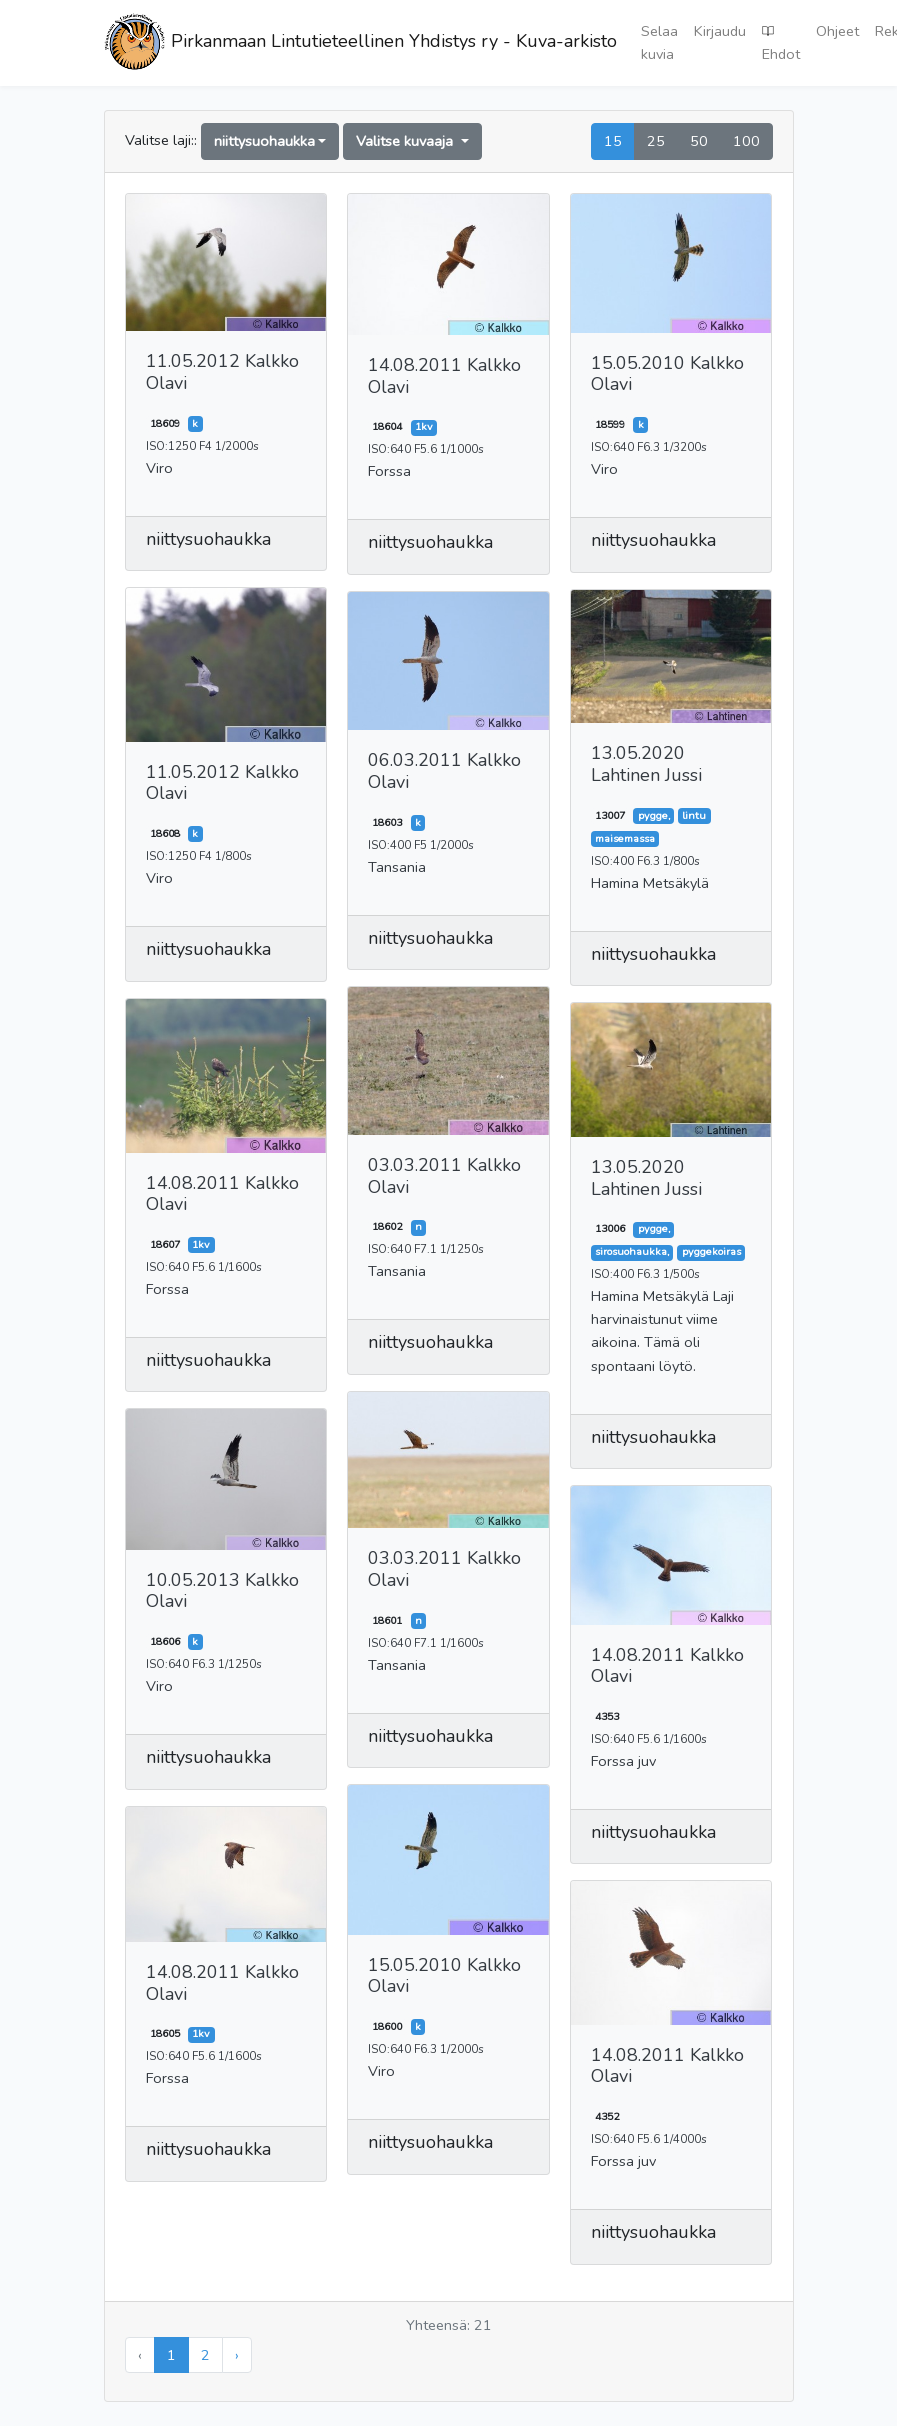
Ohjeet (837, 31)
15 (613, 141)
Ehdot (781, 42)
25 (656, 141)
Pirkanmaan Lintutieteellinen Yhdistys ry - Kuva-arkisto (360, 43)
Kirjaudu (720, 31)
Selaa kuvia (659, 42)
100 (746, 141)
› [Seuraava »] (237, 2355)
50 (699, 141)
